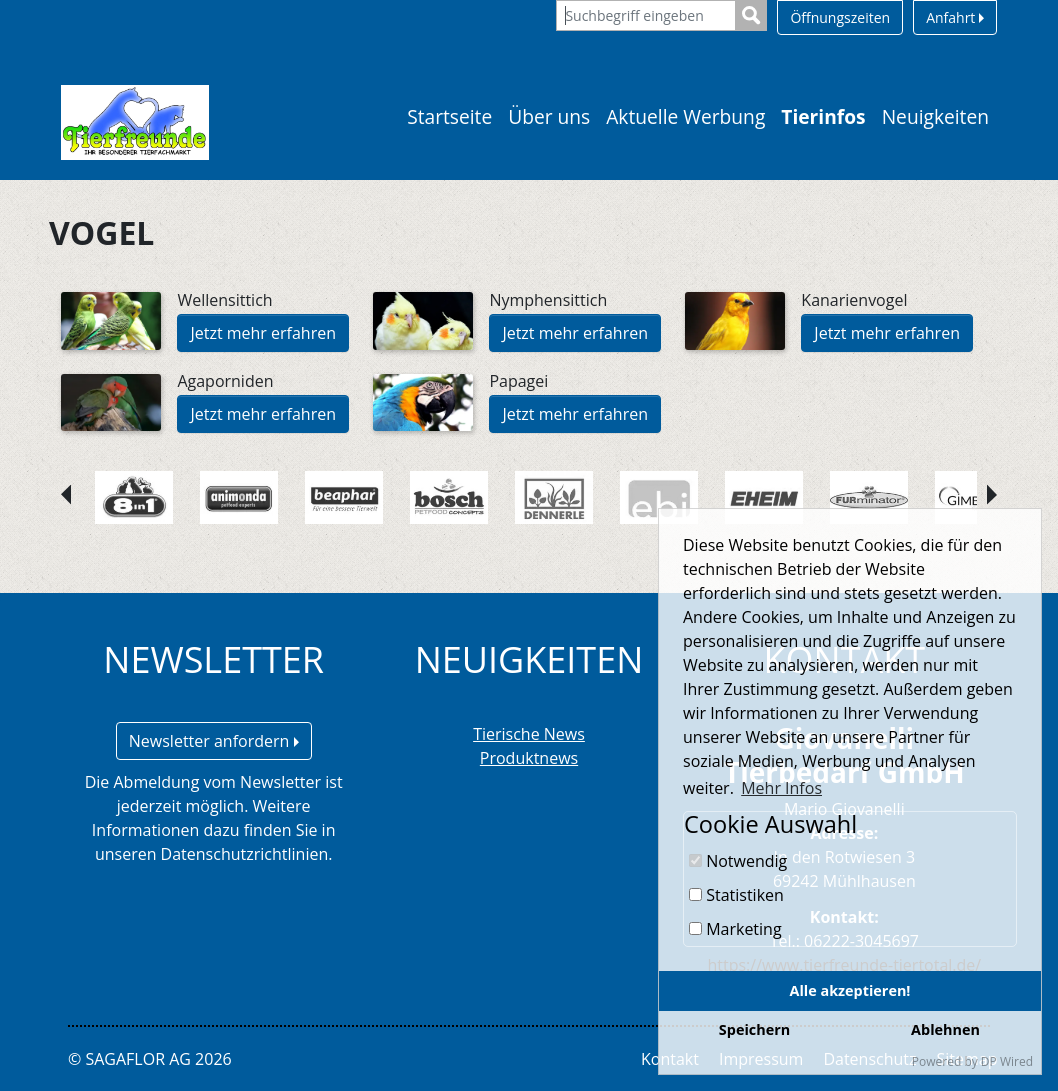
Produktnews (529, 758)
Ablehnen (945, 1029)
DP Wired (1007, 1061)
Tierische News (529, 734)
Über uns (549, 116)
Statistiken (736, 895)
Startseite (449, 116)
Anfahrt (955, 17)
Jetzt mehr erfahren (263, 333)
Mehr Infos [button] (781, 788)
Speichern (754, 1029)
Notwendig (738, 861)
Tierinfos (823, 116)
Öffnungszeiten (840, 17)
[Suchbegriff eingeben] (646, 15)
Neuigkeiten (935, 116)
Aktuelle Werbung (685, 116)
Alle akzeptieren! (850, 990)
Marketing (735, 929)
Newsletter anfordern (214, 741)
